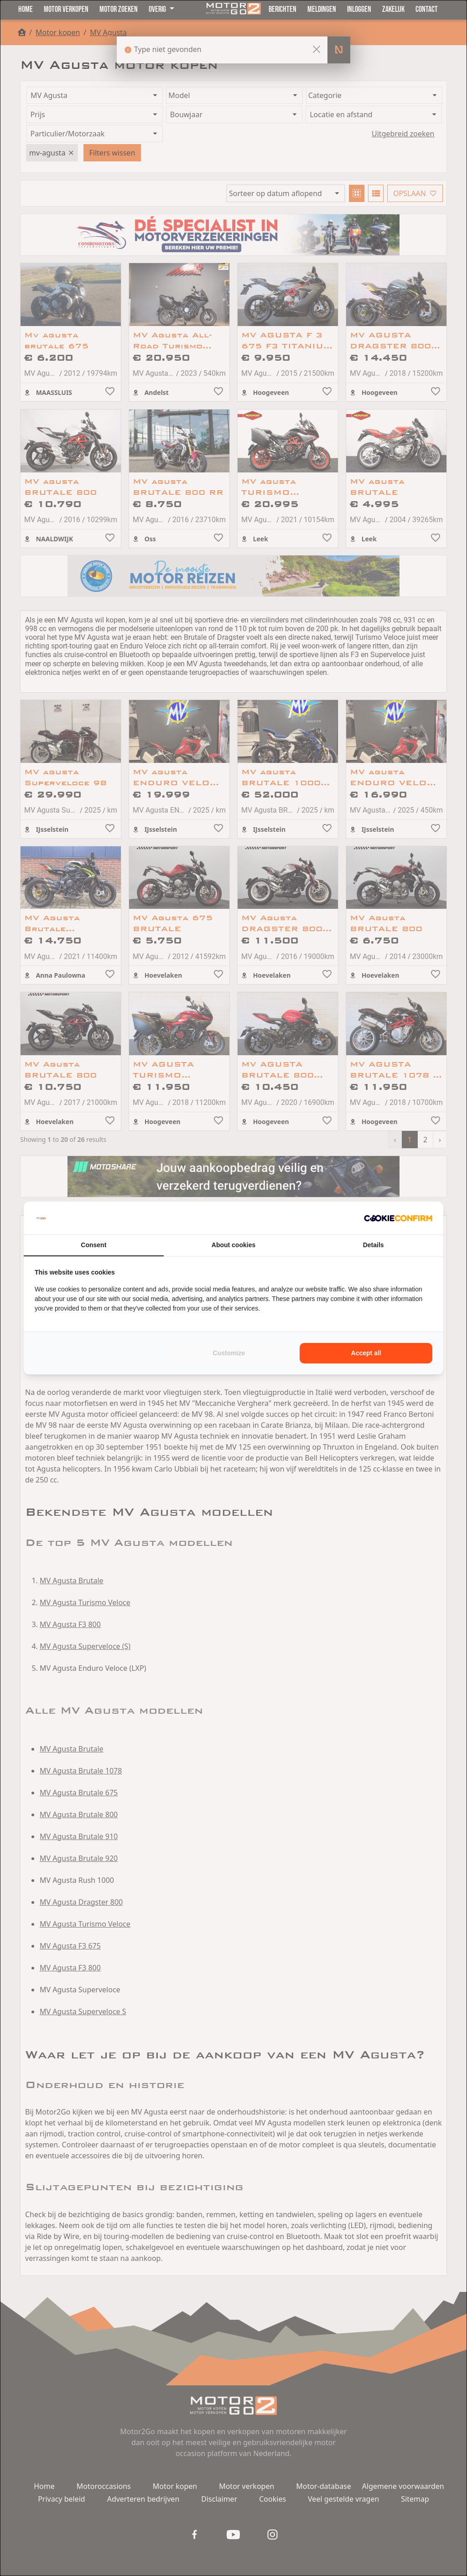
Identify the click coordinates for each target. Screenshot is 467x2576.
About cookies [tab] (233, 1245)
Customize (229, 1353)
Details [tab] (373, 1245)
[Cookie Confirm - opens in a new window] (398, 1218)
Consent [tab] (93, 1245)
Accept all (366, 1353)
